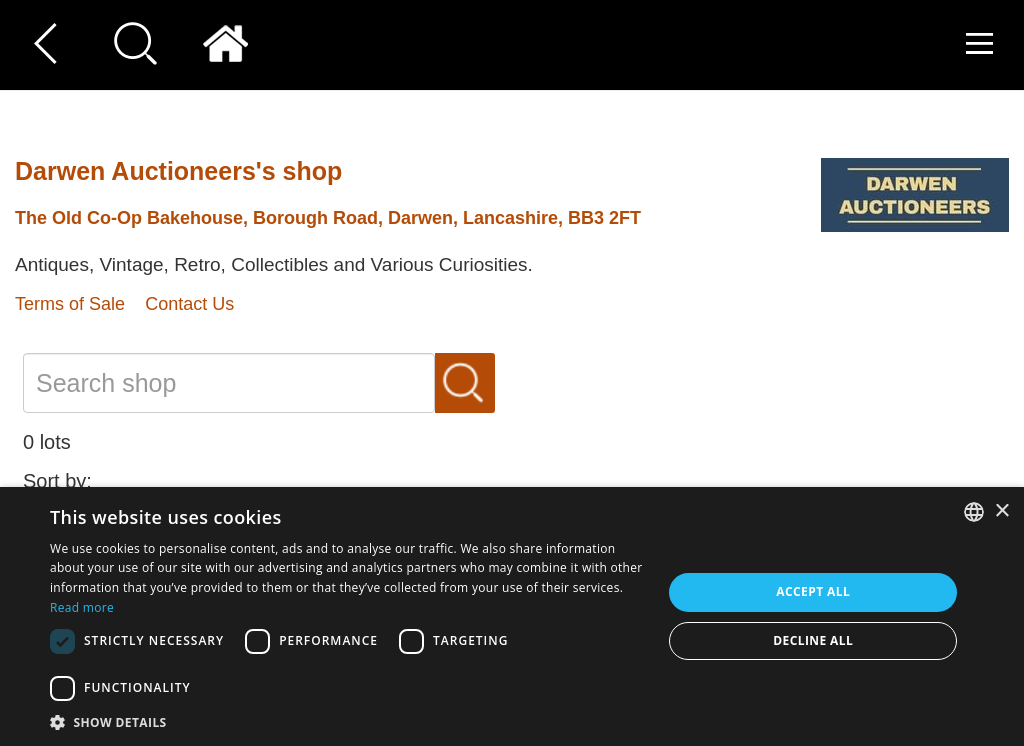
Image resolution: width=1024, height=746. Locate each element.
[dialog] (512, 616)
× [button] (1001, 511)
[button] (347, 721)
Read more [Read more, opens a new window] (82, 607)
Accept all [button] (813, 591)
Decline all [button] (813, 640)
